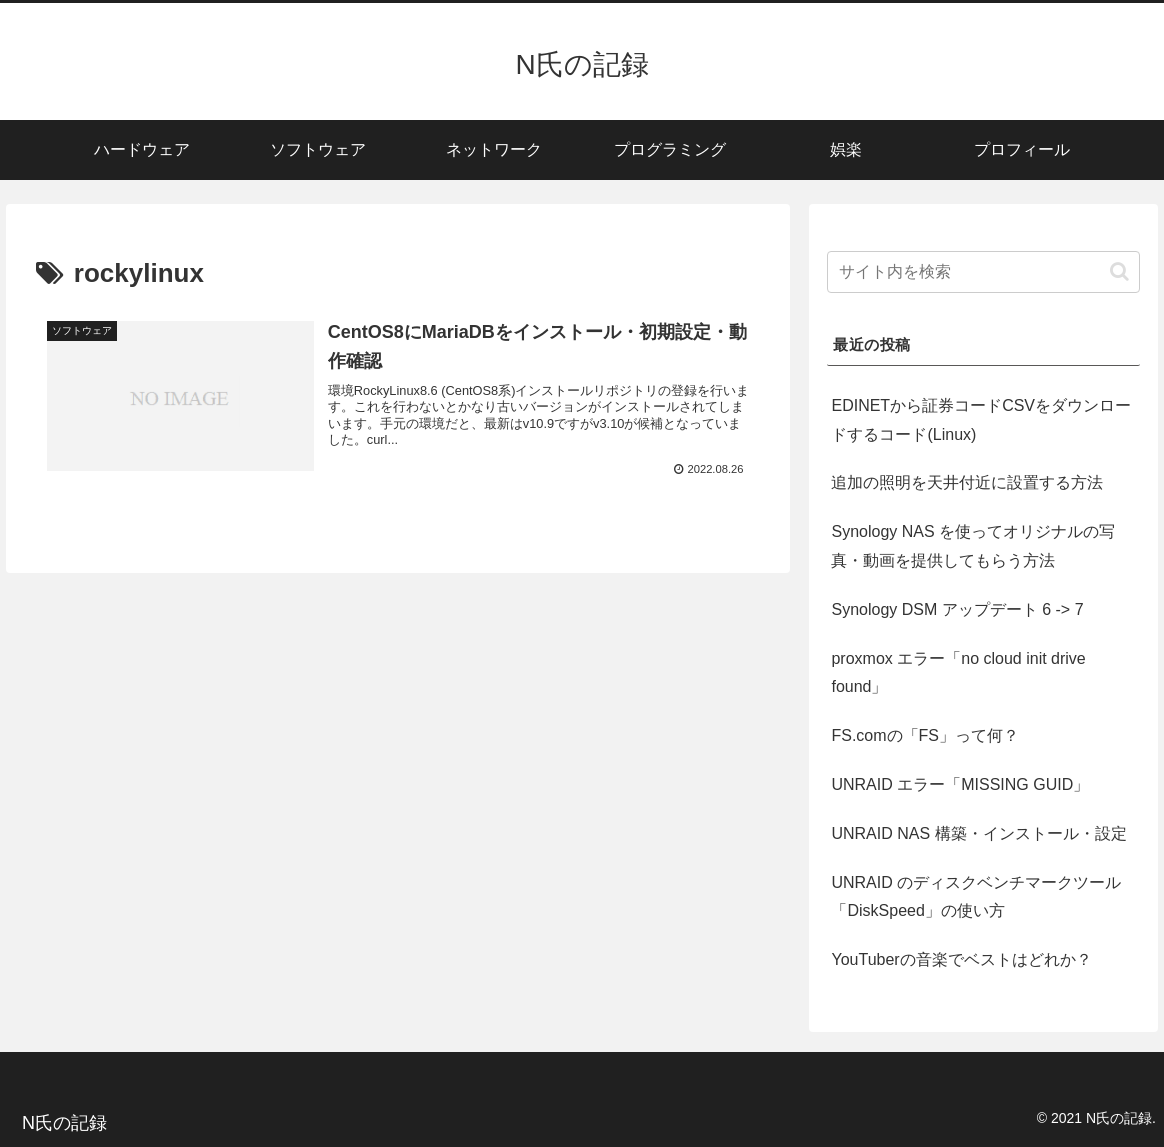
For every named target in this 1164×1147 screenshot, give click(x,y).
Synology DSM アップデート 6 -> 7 (957, 609)
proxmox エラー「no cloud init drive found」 (958, 673)
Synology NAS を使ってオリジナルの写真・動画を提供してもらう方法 (973, 546)
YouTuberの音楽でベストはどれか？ (961, 959)
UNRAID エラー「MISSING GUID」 (960, 784)
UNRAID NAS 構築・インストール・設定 (978, 833)
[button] (1119, 271)
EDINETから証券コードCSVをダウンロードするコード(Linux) (981, 420)
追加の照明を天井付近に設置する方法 (967, 482)
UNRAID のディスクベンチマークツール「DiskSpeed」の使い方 (976, 897)
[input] (983, 272)
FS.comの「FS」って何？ (925, 735)
